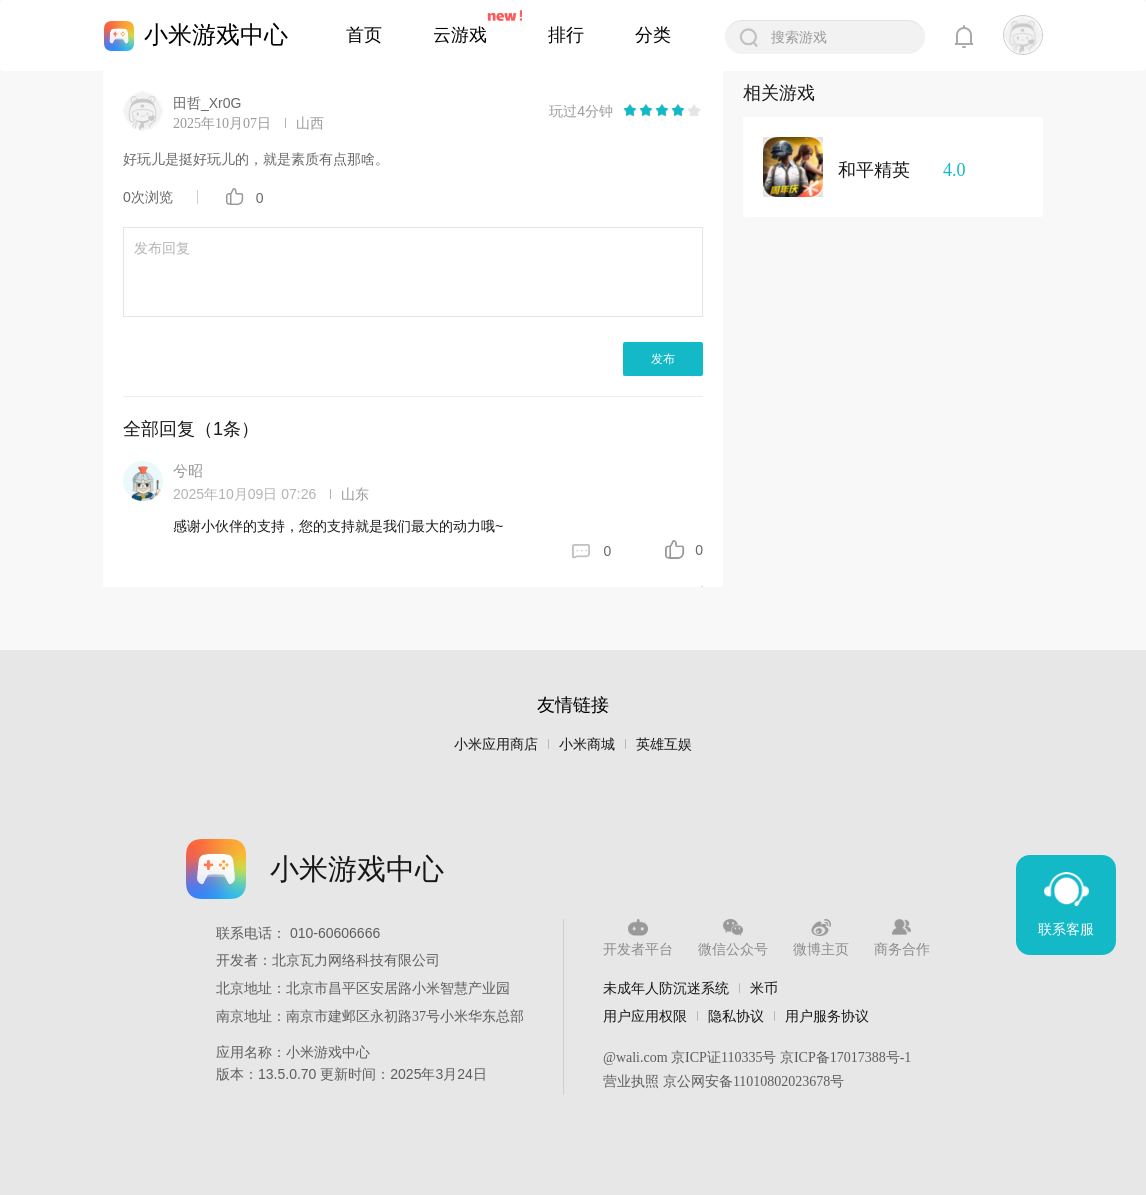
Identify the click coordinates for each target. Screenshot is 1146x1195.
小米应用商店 (496, 744)
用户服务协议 (827, 1016)
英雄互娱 (664, 744)
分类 (653, 35)
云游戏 (460, 35)
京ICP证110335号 (723, 1057)
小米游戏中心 (216, 34)
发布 (663, 359)
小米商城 (587, 744)
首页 (364, 35)
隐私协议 (736, 1016)
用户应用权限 (645, 1016)
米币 (764, 988)
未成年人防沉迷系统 (666, 988)
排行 (566, 35)
